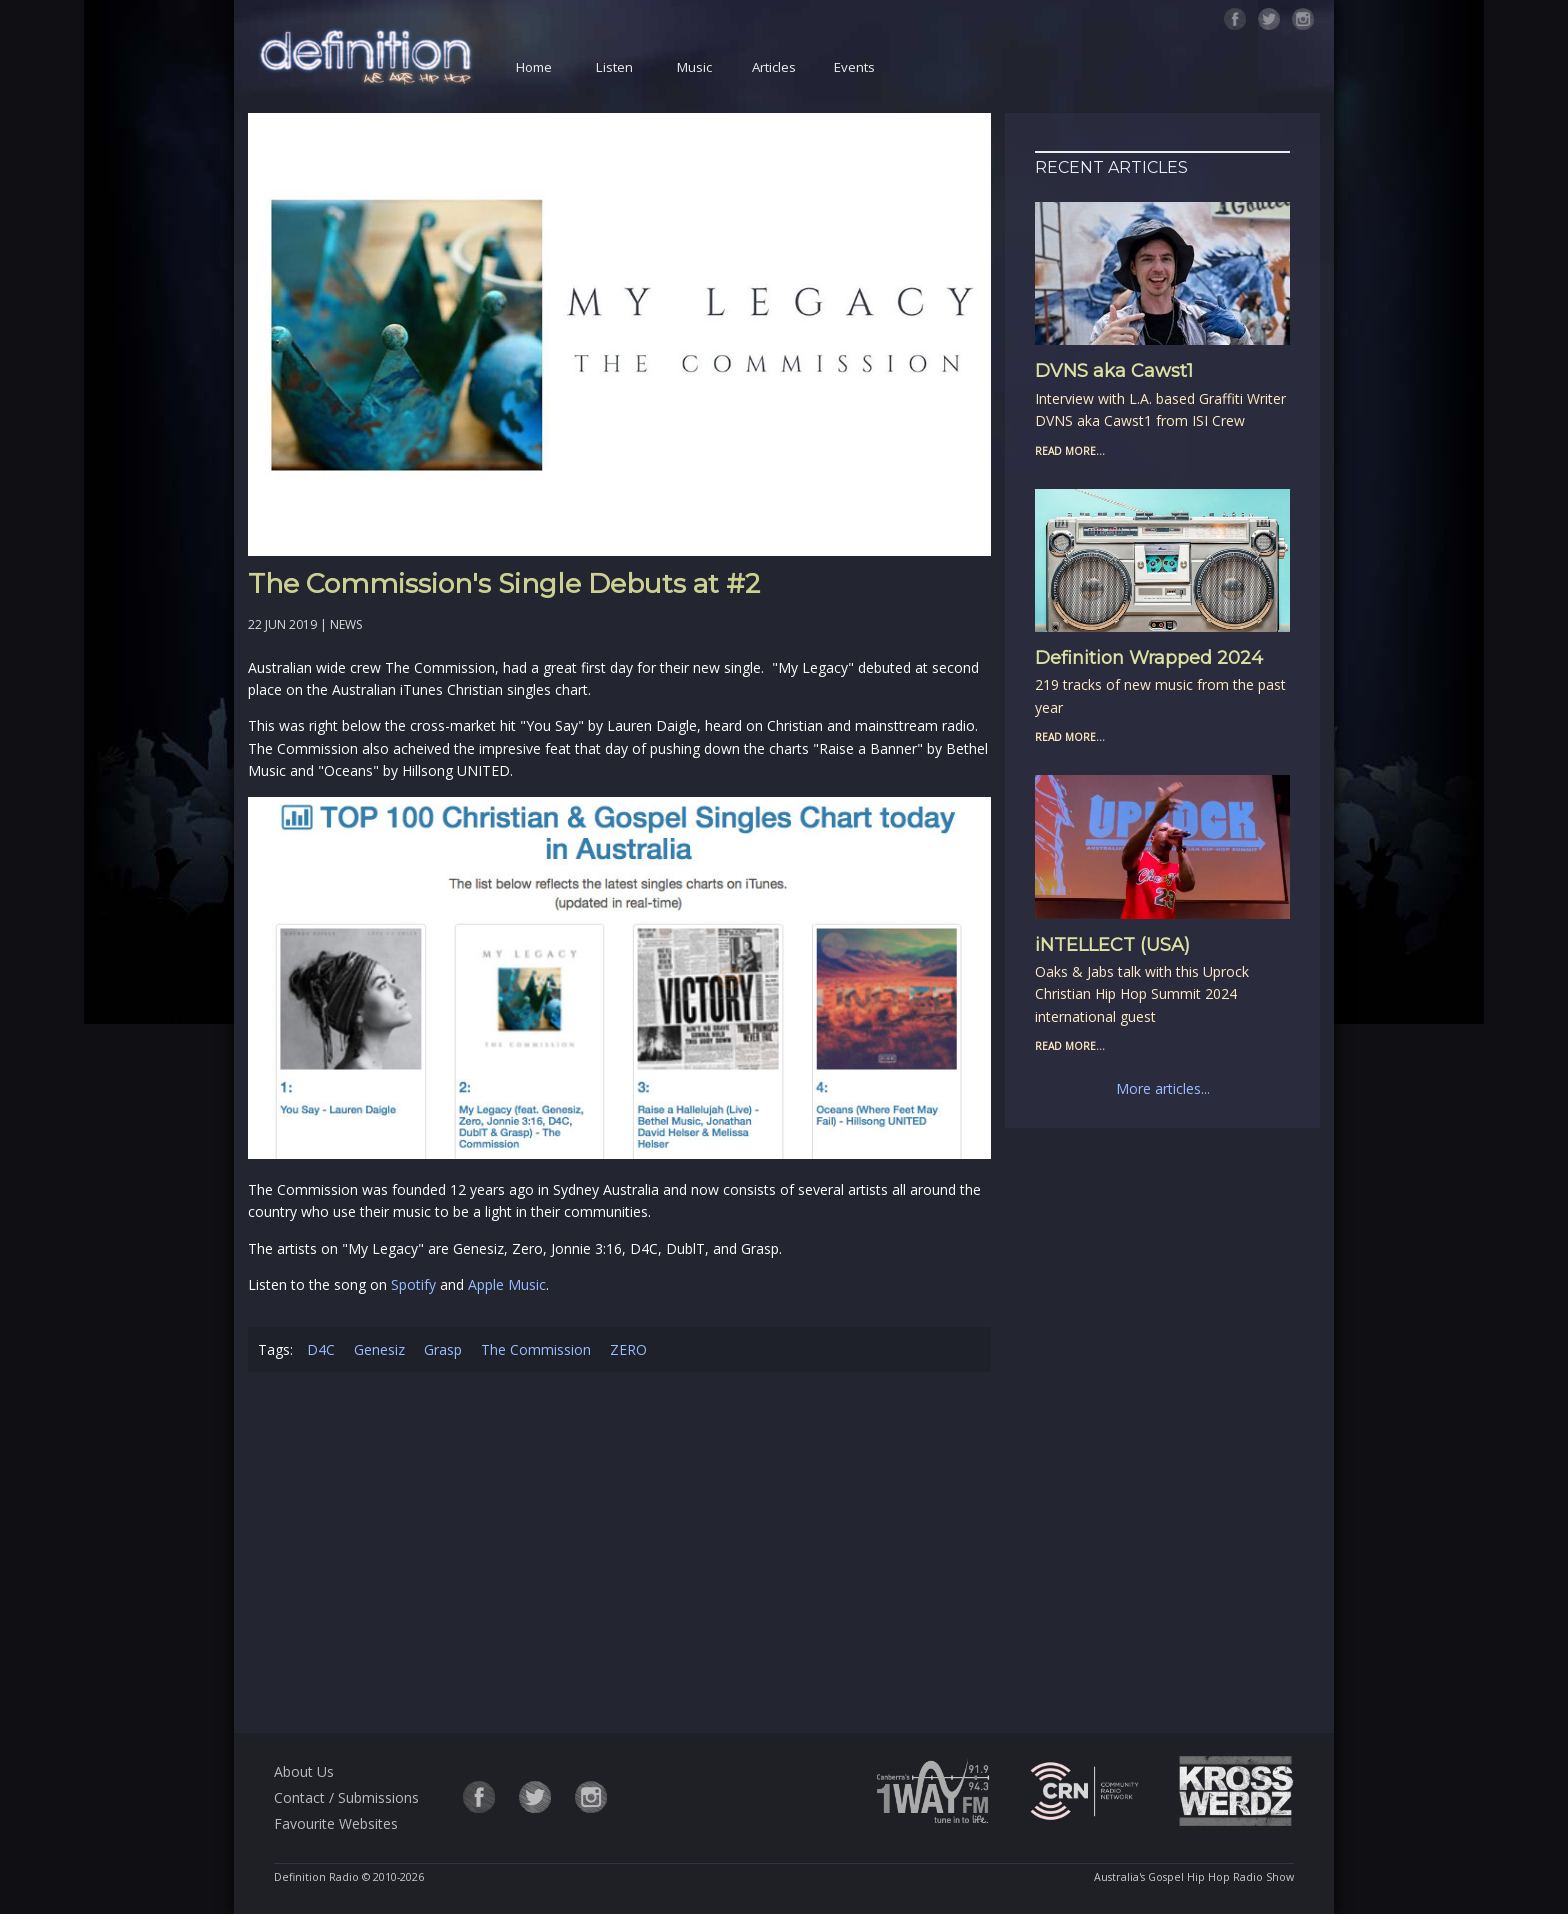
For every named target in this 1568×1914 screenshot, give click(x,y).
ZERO (628, 1349)
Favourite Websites (336, 1823)
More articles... (1163, 1088)
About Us (304, 1771)
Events (854, 67)
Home (534, 67)
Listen (614, 67)
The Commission (536, 1349)
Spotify (413, 1284)
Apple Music (507, 1284)
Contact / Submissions (346, 1797)
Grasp (443, 1349)
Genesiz (379, 1349)
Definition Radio (316, 1877)
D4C (321, 1349)
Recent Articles (1111, 167)
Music (694, 67)
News (346, 624)
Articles (774, 67)
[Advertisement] (620, 1556)
